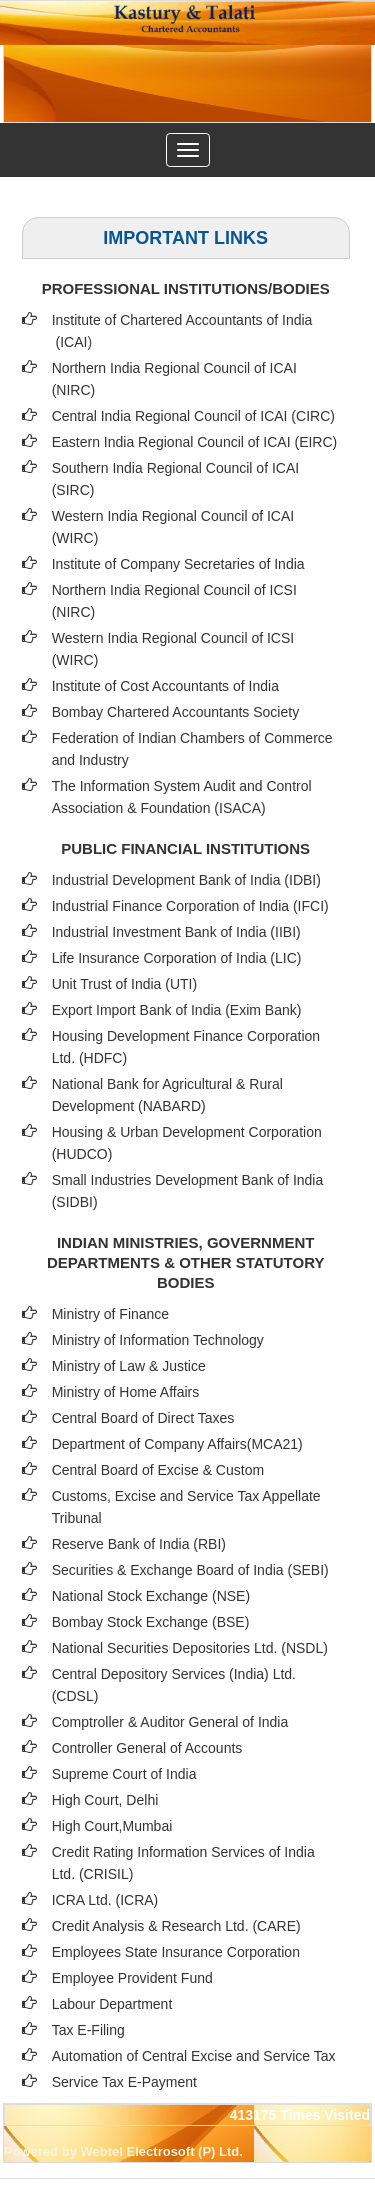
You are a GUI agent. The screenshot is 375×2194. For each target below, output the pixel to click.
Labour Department (112, 2004)
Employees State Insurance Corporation (176, 1952)
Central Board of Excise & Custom (158, 1470)
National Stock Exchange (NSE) (151, 1596)
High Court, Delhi (105, 1800)
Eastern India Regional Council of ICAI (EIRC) (195, 442)
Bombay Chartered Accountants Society (175, 712)
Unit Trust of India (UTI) (124, 984)
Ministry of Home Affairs (126, 1392)
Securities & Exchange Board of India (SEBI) (190, 1570)
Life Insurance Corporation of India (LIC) (177, 958)
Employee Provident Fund (132, 1978)
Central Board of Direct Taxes (143, 1418)
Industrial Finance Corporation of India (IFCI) (190, 906)
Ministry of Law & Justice (129, 1366)
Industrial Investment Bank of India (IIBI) (176, 932)
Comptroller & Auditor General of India (170, 1722)
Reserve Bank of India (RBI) (139, 1544)
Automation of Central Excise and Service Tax (194, 2056)
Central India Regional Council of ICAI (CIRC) (193, 416)
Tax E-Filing (88, 2030)
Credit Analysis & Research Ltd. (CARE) (176, 1926)
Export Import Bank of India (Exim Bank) (177, 1010)
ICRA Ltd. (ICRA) (105, 1900)
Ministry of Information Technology (158, 1340)
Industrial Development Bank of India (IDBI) (186, 880)
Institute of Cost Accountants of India (165, 686)
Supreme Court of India (124, 1774)
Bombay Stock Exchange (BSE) (151, 1622)
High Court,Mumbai (112, 1826)
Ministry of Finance (110, 1314)
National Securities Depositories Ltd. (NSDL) (190, 1648)
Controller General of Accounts (147, 1748)
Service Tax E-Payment (124, 2082)
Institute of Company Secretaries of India (178, 564)
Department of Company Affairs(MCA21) (177, 1444)
